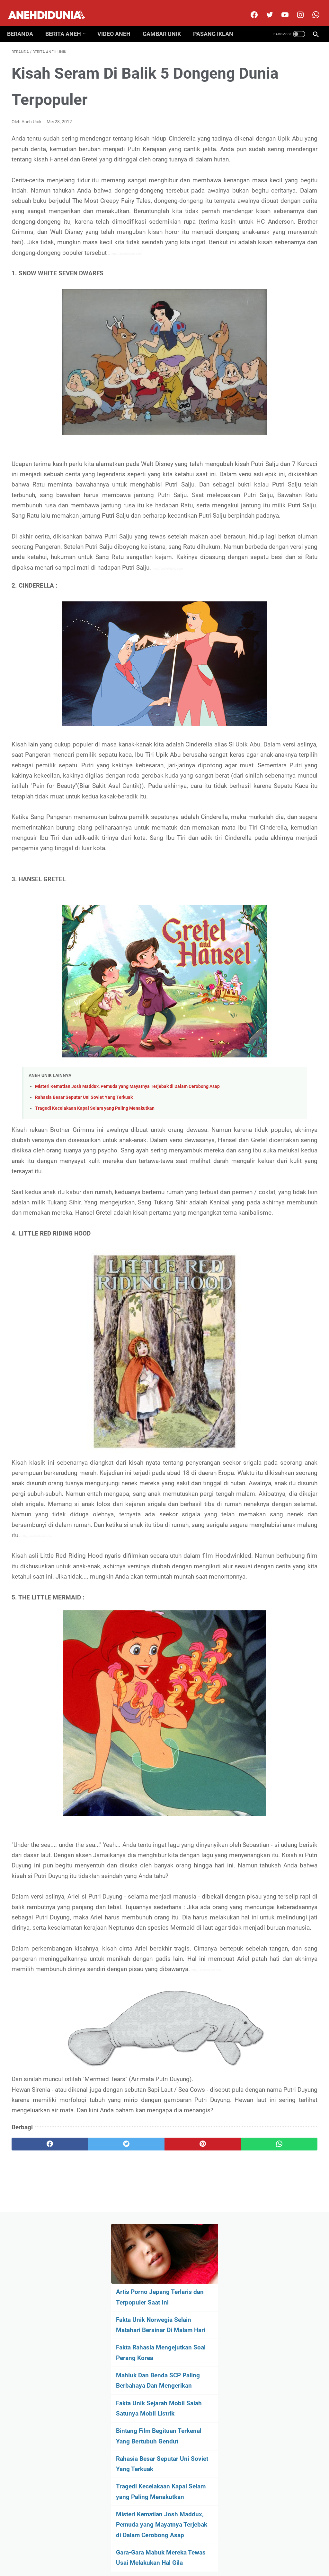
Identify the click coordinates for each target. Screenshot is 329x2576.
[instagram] (295, 8)
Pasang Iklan (218, 23)
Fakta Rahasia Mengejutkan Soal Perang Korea (268, 186)
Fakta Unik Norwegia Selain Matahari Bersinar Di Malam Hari (277, 148)
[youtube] (280, 8)
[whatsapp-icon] (310, 8)
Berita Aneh (67, 23)
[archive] (282, 502)
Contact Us (146, 2551)
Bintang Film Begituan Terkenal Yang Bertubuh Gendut (277, 300)
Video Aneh (118, 23)
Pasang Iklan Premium (220, 2551)
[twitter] (264, 8)
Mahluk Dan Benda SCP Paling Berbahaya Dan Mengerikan (276, 224)
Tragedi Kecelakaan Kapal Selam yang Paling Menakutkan (95, 1272)
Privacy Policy (177, 2551)
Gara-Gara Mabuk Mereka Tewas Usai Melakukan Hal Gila (270, 453)
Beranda (25, 23)
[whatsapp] (190, 2483)
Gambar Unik (166, 23)
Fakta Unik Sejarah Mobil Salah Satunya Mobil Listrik (278, 262)
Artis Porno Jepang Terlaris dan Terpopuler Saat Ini (276, 109)
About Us (95, 2551)
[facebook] (249, 8)
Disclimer (120, 2551)
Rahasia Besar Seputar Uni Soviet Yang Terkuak (84, 1261)
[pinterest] (138, 2483)
